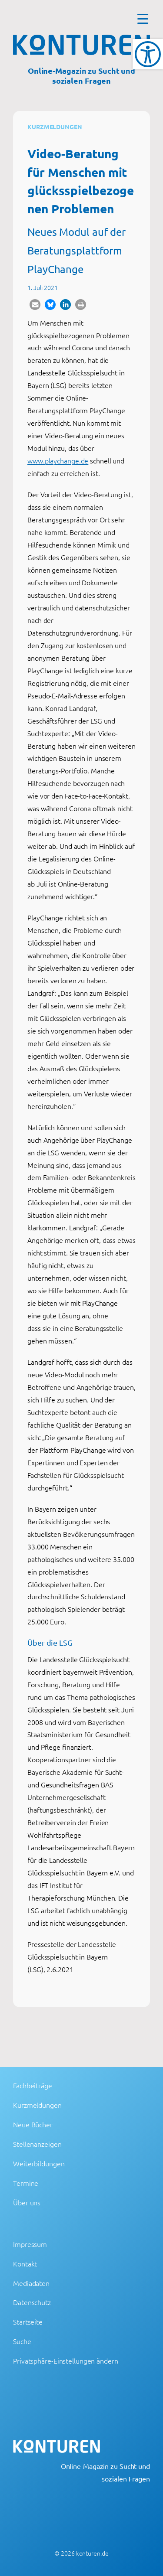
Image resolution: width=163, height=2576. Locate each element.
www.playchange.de (57, 460)
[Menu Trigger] (143, 18)
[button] (35, 304)
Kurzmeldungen (54, 126)
